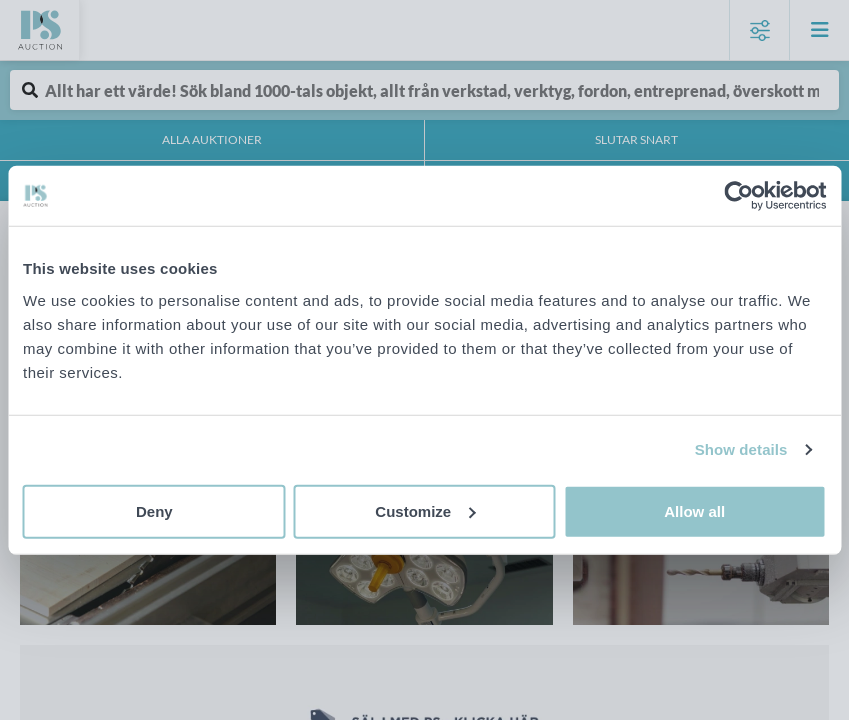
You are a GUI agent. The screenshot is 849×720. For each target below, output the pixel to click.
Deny (154, 510)
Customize (425, 510)
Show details (741, 449)
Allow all (694, 510)
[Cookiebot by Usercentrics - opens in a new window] (738, 196)
